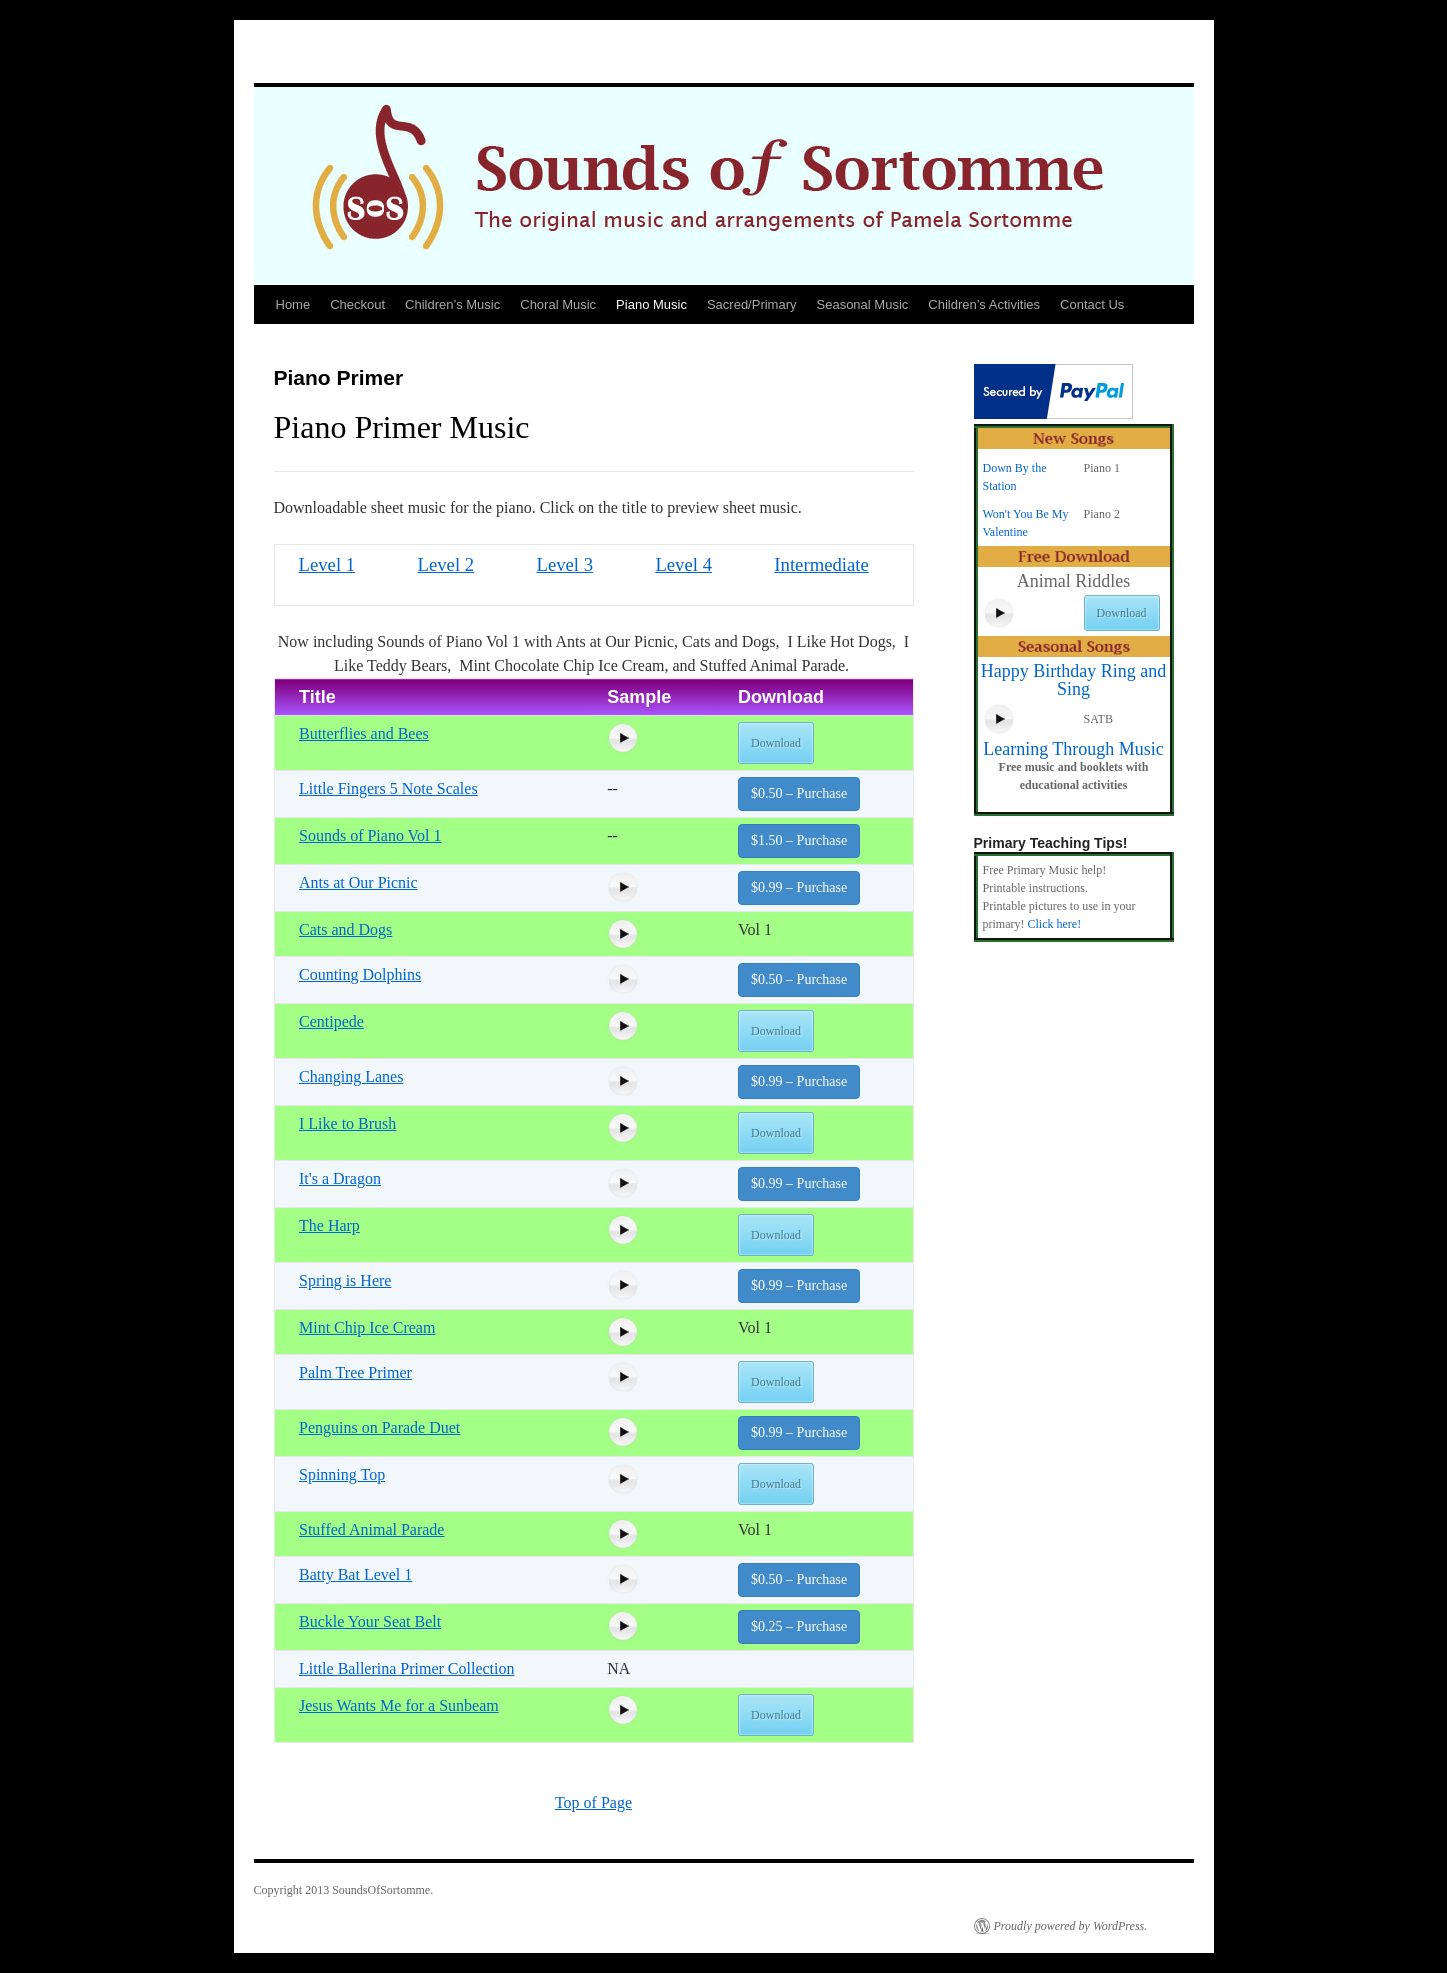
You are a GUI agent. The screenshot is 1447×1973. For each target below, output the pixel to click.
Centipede (331, 1021)
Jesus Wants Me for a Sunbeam (399, 1705)
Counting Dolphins (360, 974)
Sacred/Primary (752, 304)
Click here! (1054, 924)
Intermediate (821, 564)
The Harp (329, 1225)
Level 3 (564, 564)
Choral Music (558, 304)
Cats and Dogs (345, 929)
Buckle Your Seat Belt (370, 1621)
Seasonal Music (863, 304)
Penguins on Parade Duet (379, 1427)
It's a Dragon (340, 1178)
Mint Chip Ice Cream (367, 1327)
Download (776, 743)
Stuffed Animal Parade (371, 1529)
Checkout (357, 304)
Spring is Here (345, 1280)
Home (293, 304)
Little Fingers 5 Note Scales (388, 788)
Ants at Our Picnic (358, 882)
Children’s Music (452, 304)
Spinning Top (342, 1474)
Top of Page (593, 1802)
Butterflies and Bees (364, 733)
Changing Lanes (351, 1076)
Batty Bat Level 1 (355, 1574)
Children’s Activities (984, 304)
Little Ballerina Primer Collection (407, 1668)
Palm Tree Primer (355, 1372)
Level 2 (446, 564)
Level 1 (327, 564)
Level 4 (683, 564)
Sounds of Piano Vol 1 (370, 835)
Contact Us (1092, 304)
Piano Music (651, 304)
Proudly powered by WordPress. (1071, 1926)
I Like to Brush (347, 1123)
